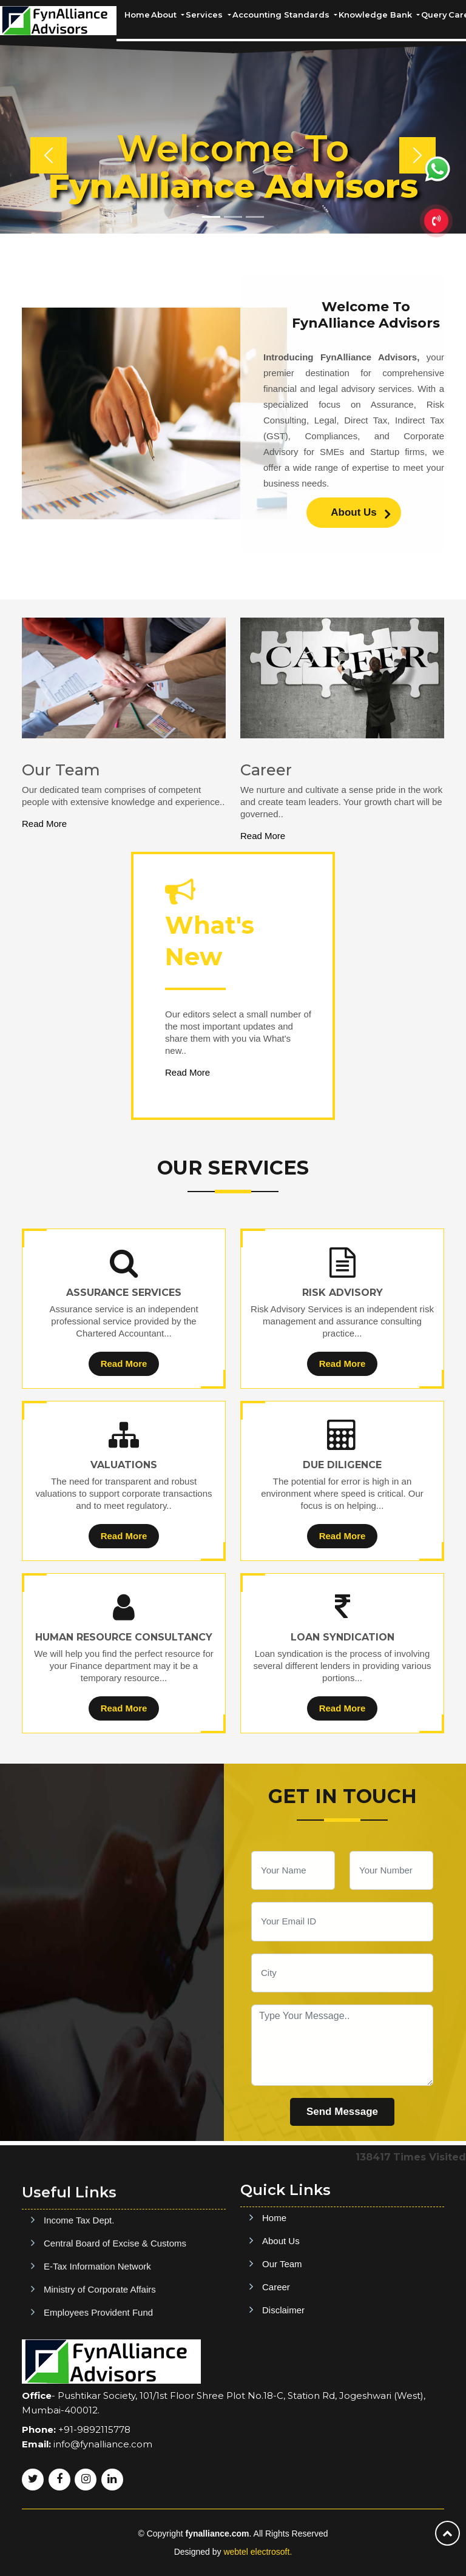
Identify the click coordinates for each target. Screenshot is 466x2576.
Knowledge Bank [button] (376, 14)
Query (434, 14)
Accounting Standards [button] (282, 14)
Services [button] (205, 14)
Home (137, 14)
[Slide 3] (255, 217)
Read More (44, 823)
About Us (360, 514)
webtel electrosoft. (257, 2552)
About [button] (165, 14)
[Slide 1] (211, 217)
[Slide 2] (233, 217)
